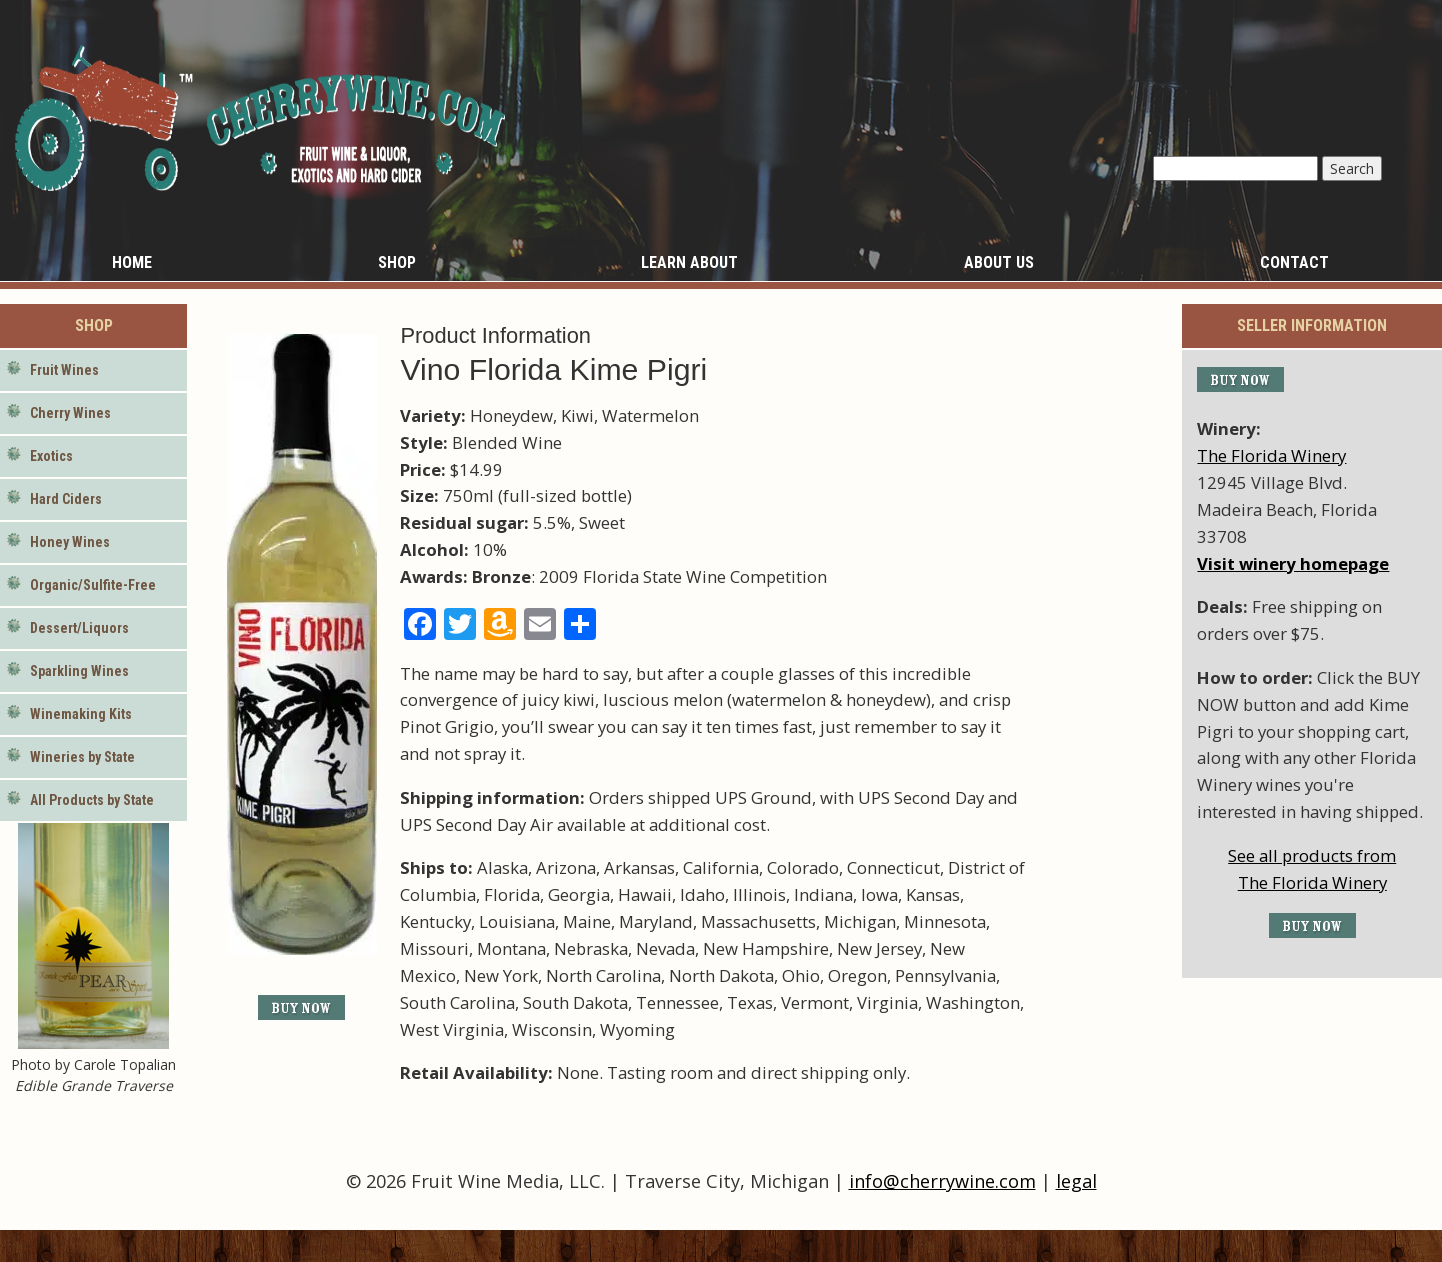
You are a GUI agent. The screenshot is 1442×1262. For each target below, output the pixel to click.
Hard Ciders (66, 499)
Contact (1294, 262)
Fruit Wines (64, 370)
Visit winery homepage (1293, 563)
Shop (397, 262)
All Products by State (92, 800)
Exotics (51, 456)
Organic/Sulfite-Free (93, 585)
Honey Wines (70, 542)
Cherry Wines (70, 413)
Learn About (689, 262)
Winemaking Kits (81, 714)
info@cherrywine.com (942, 1181)
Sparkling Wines (79, 671)
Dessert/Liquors (79, 628)
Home (132, 262)
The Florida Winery (1271, 455)
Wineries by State (82, 757)
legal (1076, 1181)
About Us (999, 262)
